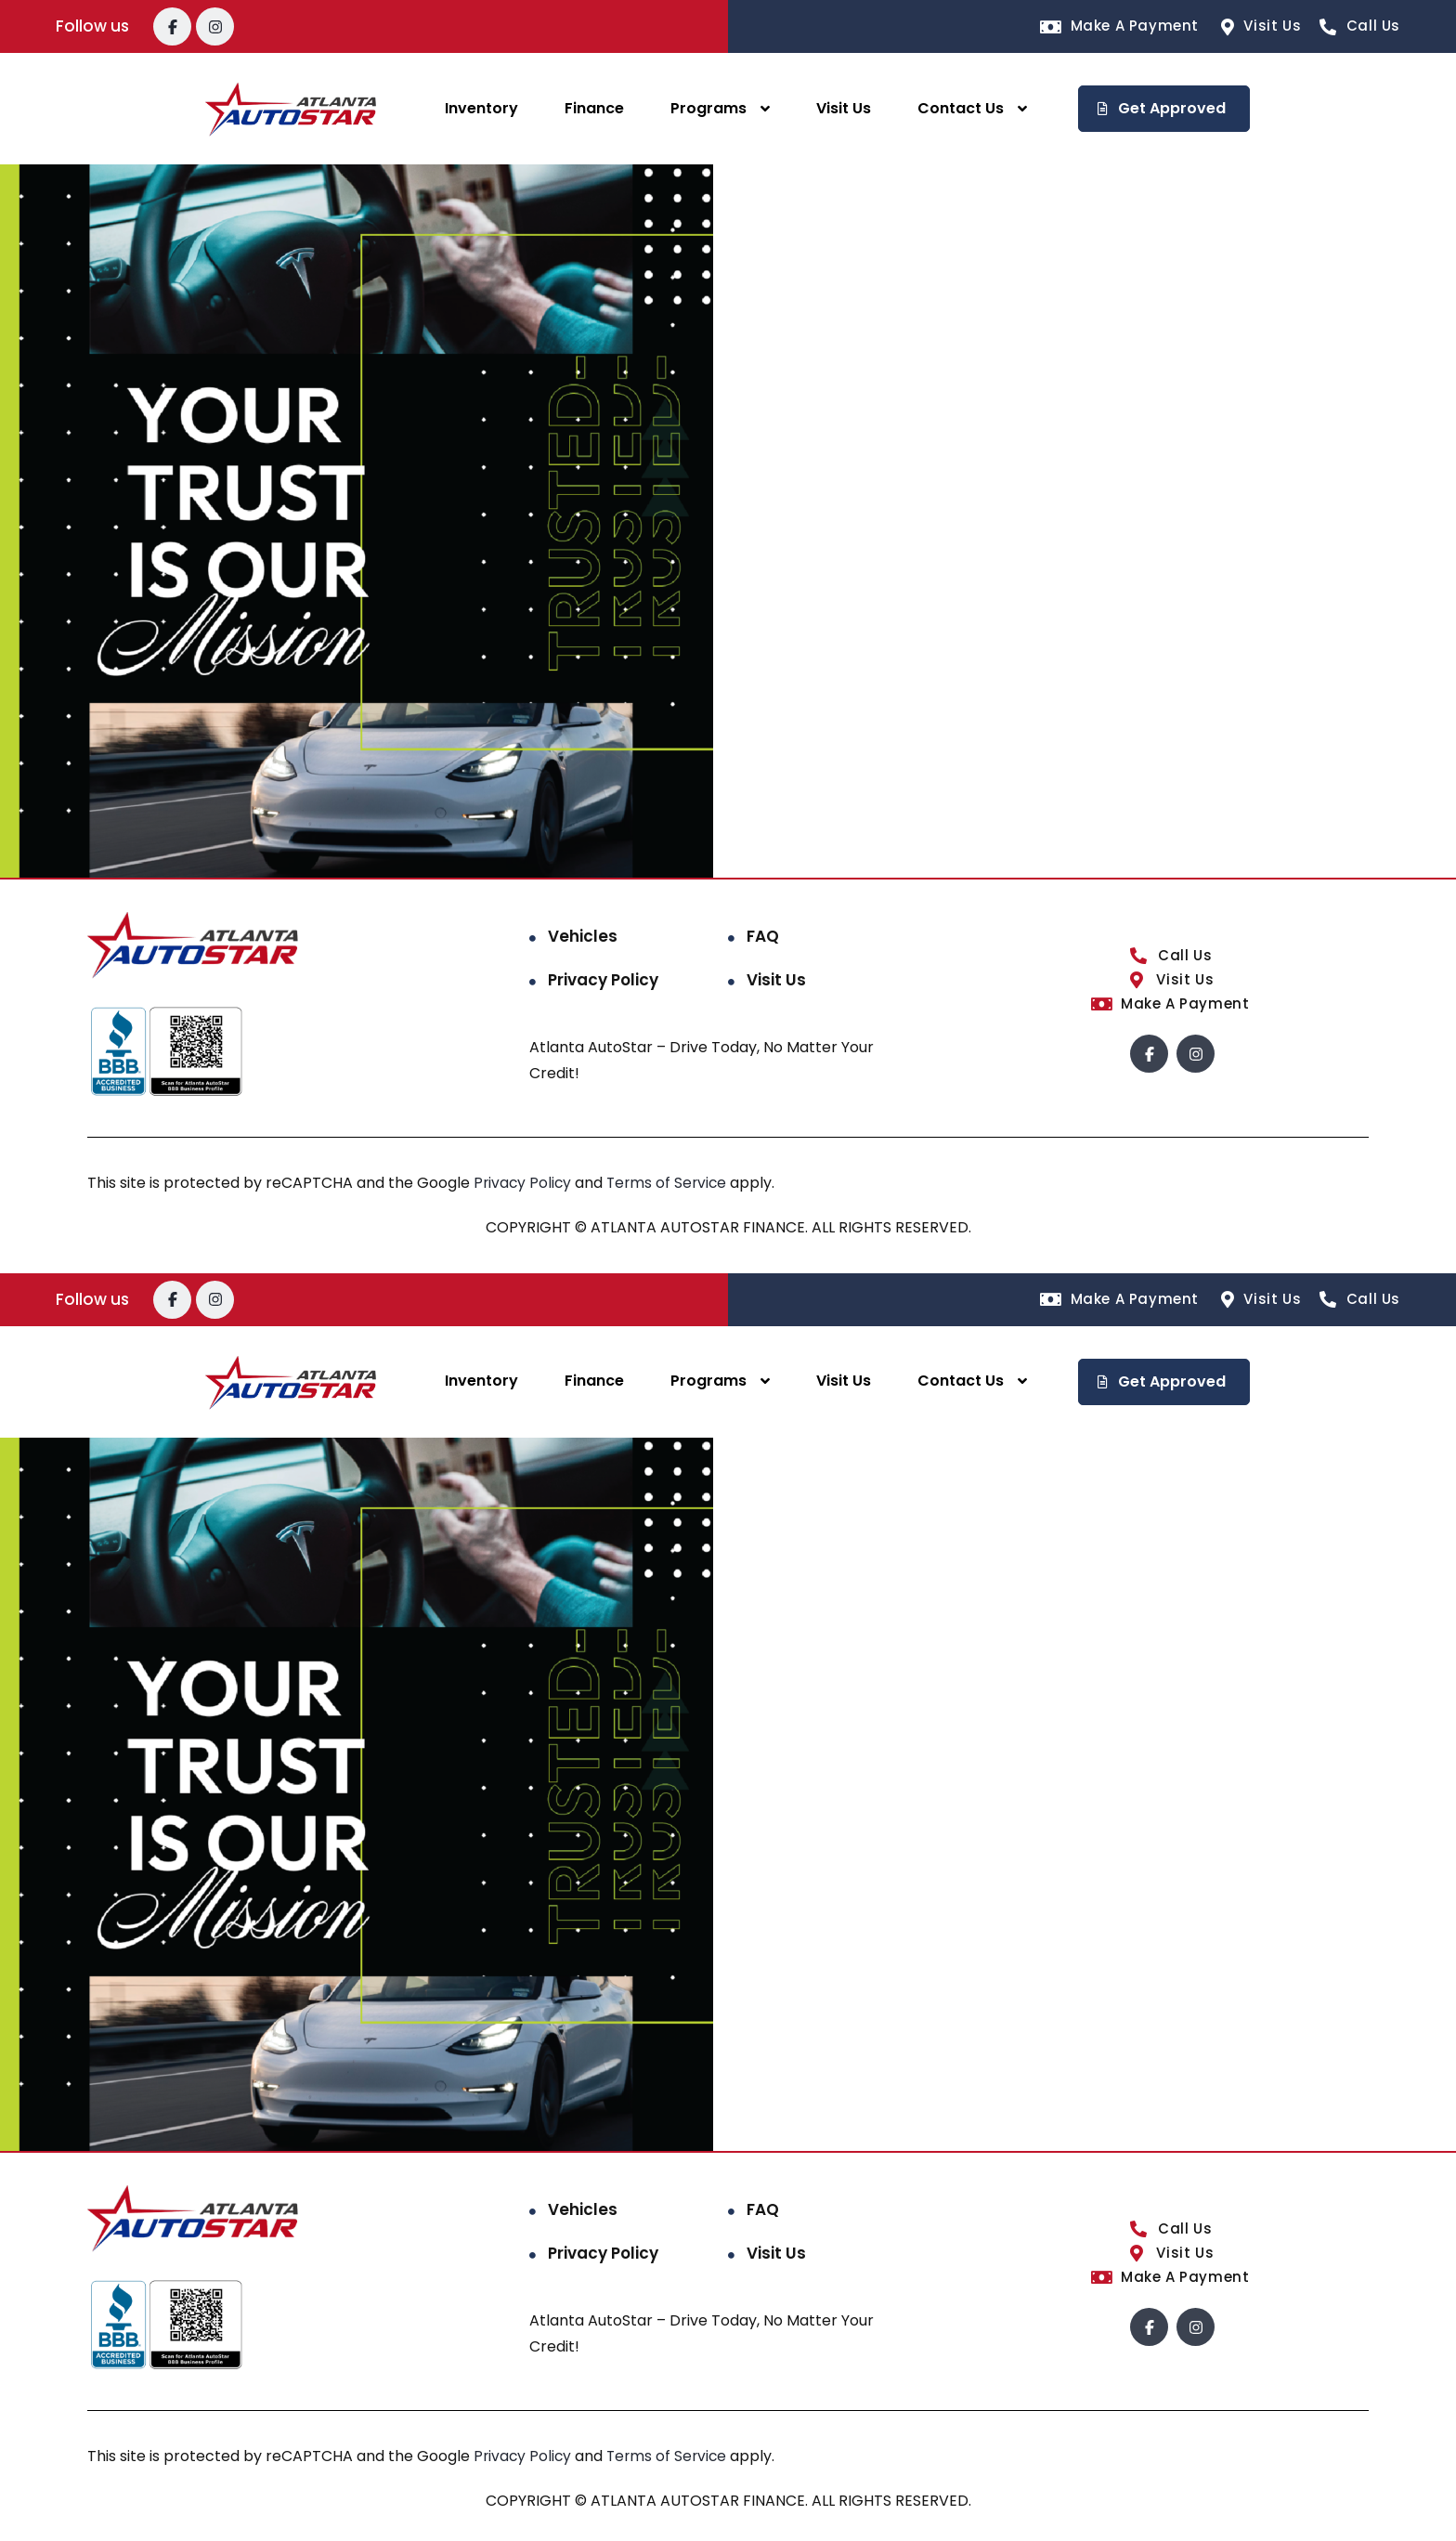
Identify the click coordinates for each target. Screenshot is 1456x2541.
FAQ (763, 936)
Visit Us (843, 108)
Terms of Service (672, 1182)
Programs (708, 108)
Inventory (481, 108)
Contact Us (960, 108)
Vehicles (583, 936)
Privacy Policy (603, 980)
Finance (594, 108)
